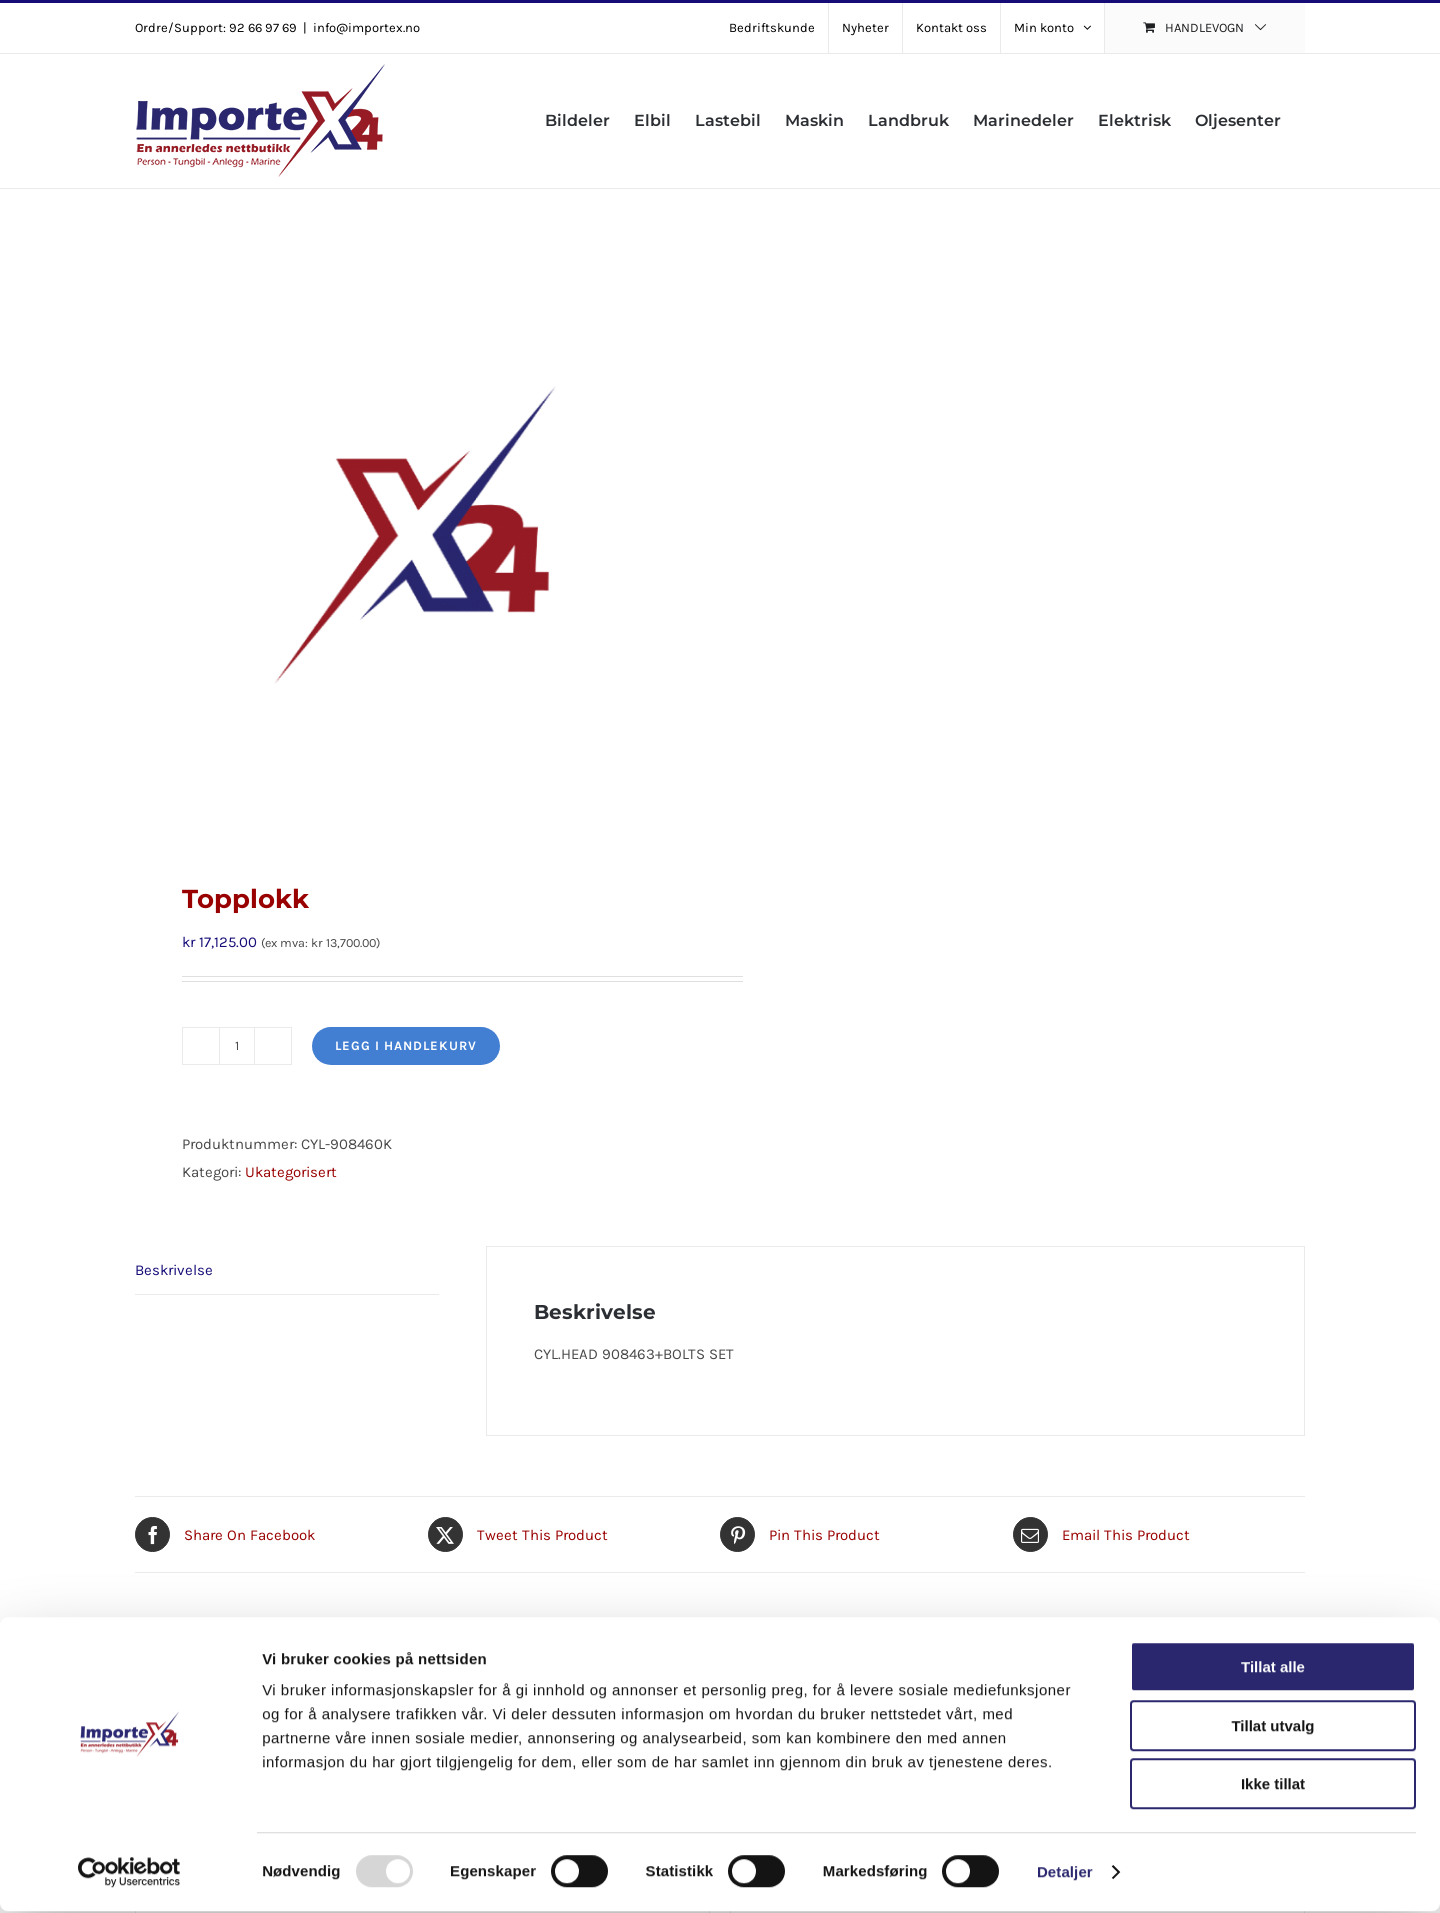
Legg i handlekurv (406, 1045)
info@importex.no (366, 27)
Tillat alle (1273, 1668)
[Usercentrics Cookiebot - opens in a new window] (129, 1874)
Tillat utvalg (1272, 1727)
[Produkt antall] (237, 1046)
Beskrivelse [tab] (174, 1270)
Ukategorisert (291, 1172)
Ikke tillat (1273, 1785)
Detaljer (1065, 1873)
